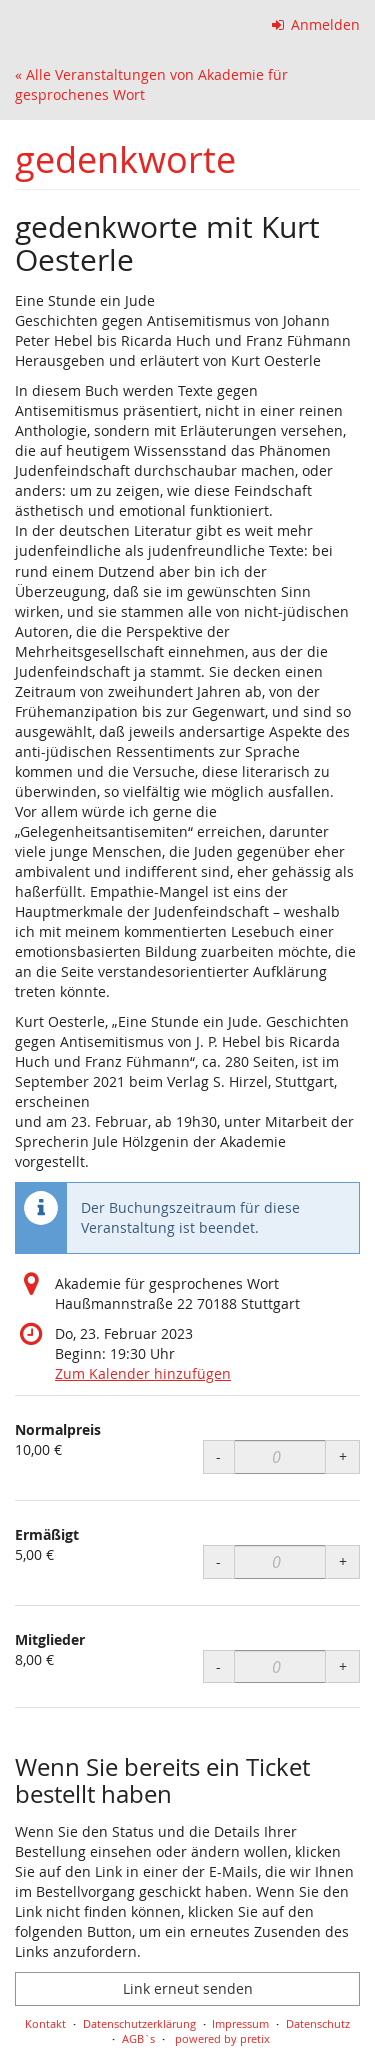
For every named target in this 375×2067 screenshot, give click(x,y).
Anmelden (316, 24)
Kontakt (45, 2023)
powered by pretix (222, 2038)
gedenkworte (125, 159)
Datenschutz (318, 2023)
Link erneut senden (188, 1988)
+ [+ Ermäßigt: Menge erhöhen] (343, 1561)
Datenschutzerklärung (139, 2023)
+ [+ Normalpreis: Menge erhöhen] (343, 1456)
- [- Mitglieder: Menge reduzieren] (218, 1666)
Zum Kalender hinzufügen (143, 1373)
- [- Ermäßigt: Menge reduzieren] (218, 1561)
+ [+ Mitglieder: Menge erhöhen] (343, 1666)
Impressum (240, 2023)
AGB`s (138, 2038)
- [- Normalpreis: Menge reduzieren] (218, 1456)
